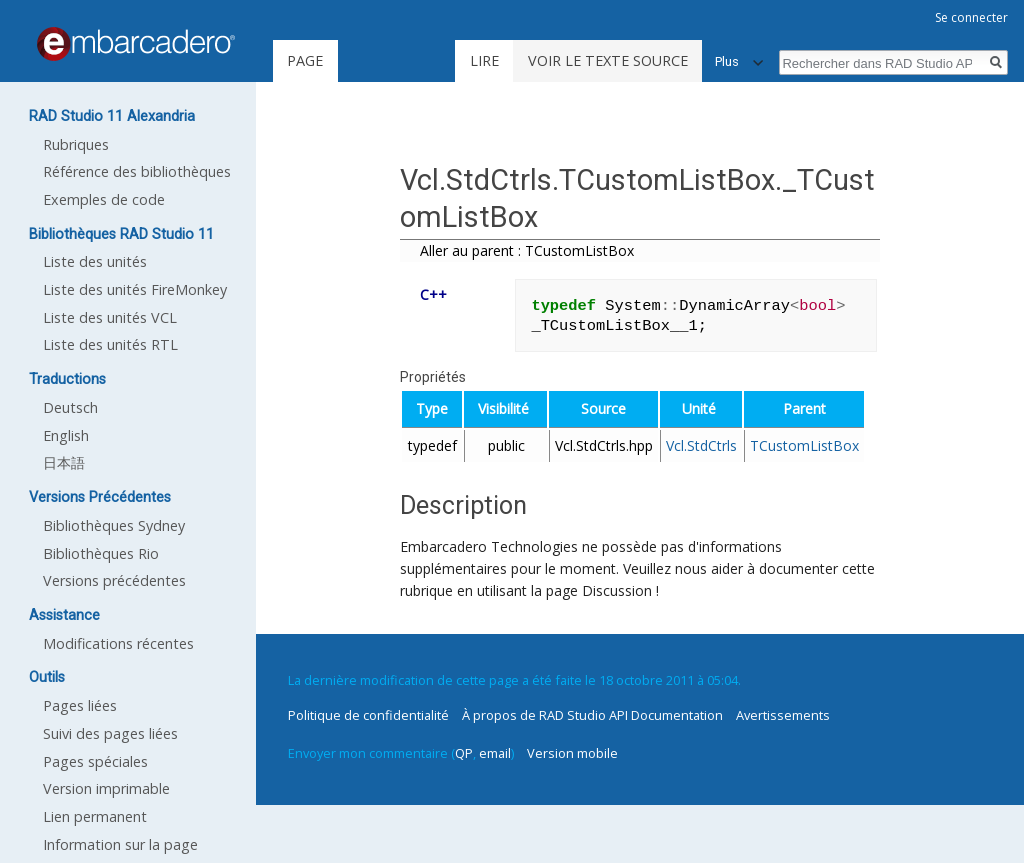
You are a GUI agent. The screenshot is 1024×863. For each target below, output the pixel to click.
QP (464, 753)
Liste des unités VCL (110, 317)
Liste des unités (95, 261)
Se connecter (971, 17)
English (66, 435)
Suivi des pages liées (110, 733)
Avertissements (783, 715)
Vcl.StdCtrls (701, 445)
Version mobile (572, 753)
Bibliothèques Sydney (114, 525)
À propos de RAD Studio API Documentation (592, 715)
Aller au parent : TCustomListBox (527, 250)
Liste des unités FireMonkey (135, 289)
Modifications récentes (118, 643)
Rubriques (76, 144)
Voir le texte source (608, 60)
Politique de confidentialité (368, 715)
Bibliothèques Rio (101, 553)
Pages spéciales (95, 761)
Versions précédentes (114, 580)
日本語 (64, 462)
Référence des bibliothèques (137, 171)
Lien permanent (95, 816)
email (495, 753)
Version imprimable (106, 788)
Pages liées (80, 705)
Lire (484, 60)
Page (305, 60)
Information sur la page (120, 844)
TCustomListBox (804, 445)
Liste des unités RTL (110, 344)
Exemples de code (104, 199)
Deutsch (70, 407)
